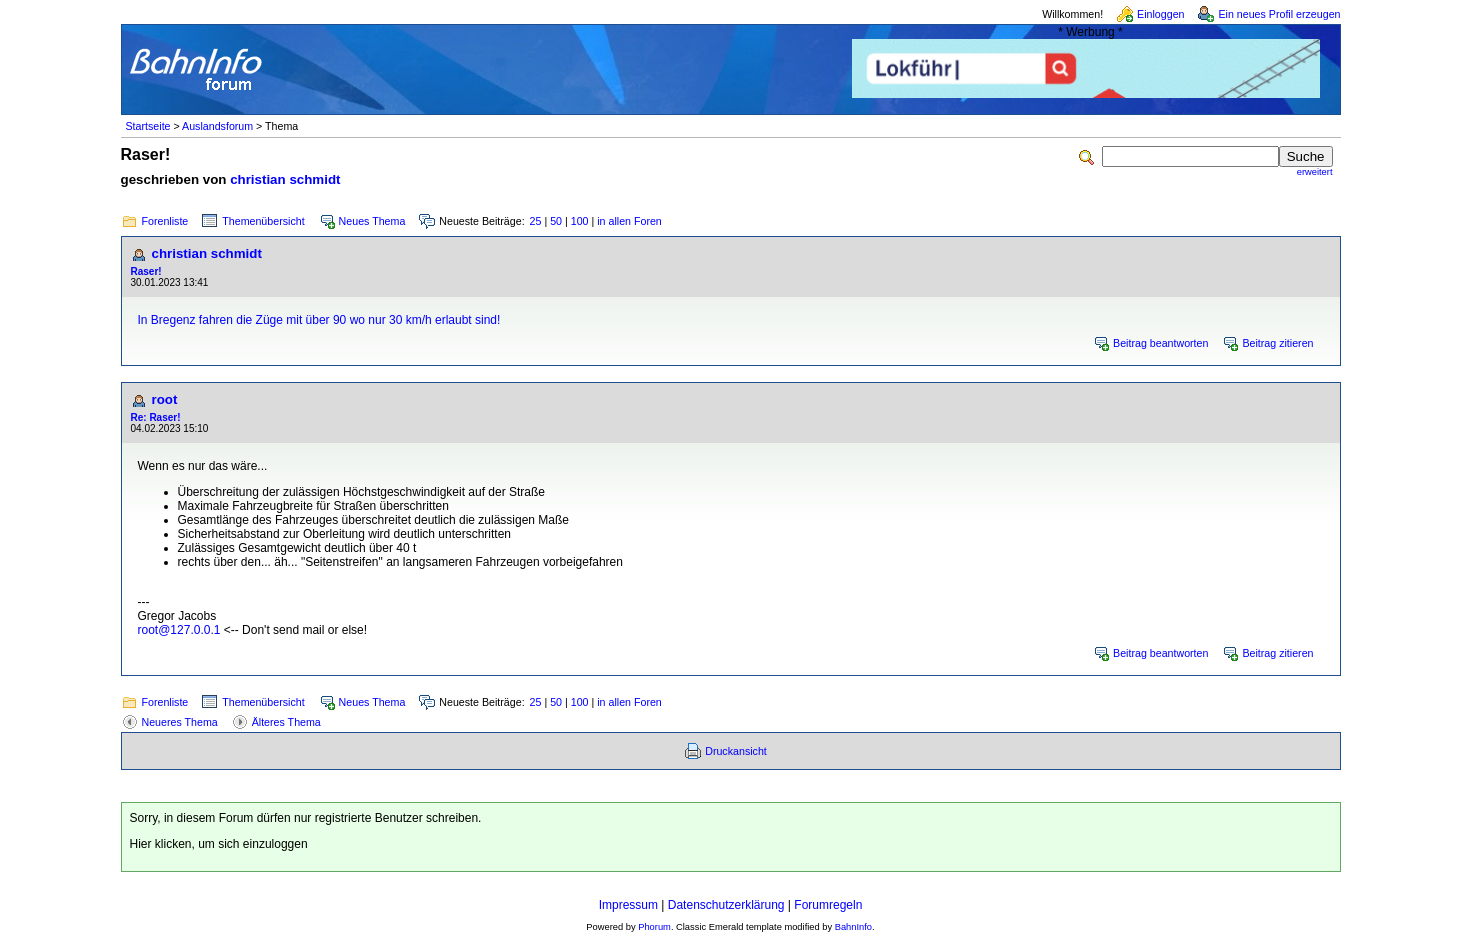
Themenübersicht (263, 221)
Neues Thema (372, 221)
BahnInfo (853, 927)
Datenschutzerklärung (726, 905)
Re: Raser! (156, 417)
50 (556, 221)
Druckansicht (736, 751)
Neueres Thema (180, 722)
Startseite (148, 126)
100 (580, 221)
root (165, 399)
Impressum (628, 905)
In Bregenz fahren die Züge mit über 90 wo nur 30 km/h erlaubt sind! (319, 320)
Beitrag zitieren (1277, 343)
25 (536, 221)
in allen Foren (629, 221)
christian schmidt (285, 179)
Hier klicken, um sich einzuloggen (219, 844)
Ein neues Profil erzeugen (1279, 14)
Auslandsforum (217, 126)
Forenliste (165, 221)
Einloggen (1160, 14)
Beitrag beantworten (1160, 343)
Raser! (146, 271)
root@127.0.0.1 (179, 630)
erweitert (1315, 172)
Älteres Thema (286, 722)
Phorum (654, 927)
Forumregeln (828, 905)
